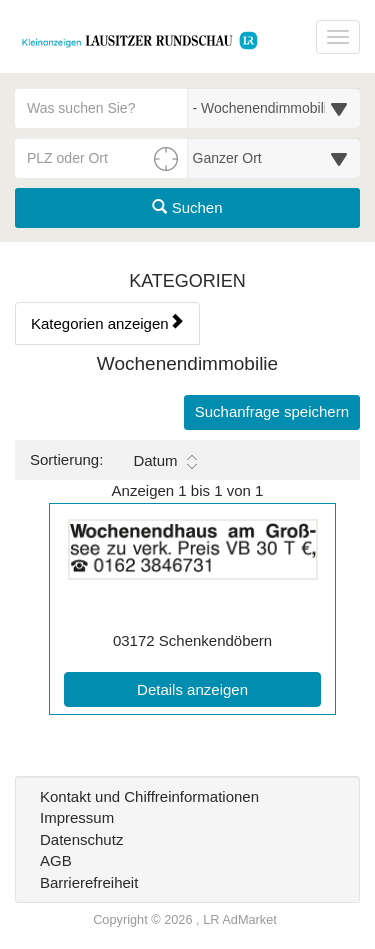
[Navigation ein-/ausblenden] (338, 37)
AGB (56, 860)
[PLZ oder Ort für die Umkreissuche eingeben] (101, 158)
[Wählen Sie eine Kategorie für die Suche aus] (274, 108)
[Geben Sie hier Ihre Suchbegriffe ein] (101, 108)
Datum (164, 461)
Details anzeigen (229, 688)
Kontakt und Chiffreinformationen (149, 796)
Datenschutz (81, 839)
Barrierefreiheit (89, 882)
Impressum (77, 817)
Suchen (187, 207)
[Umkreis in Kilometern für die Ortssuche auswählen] (274, 158)
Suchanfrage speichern (272, 411)
